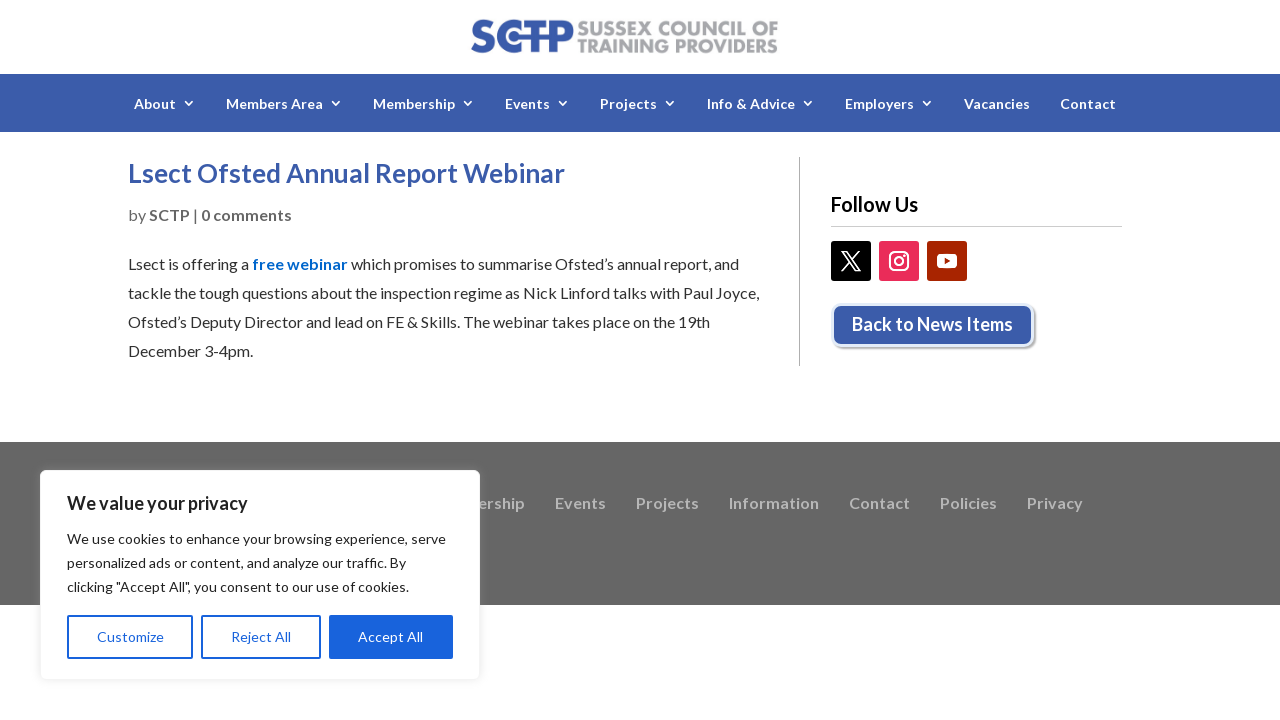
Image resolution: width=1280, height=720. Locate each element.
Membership (414, 103)
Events (527, 103)
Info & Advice (751, 103)
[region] (260, 575)
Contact (1088, 103)
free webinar (300, 263)
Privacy (1055, 504)
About (155, 103)
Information (774, 504)
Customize (130, 636)
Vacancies (997, 103)
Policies (968, 504)
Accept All (390, 636)
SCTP (169, 214)
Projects (628, 103)
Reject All (261, 636)
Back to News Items (932, 324)
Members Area (274, 103)
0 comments (246, 214)
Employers (879, 103)
